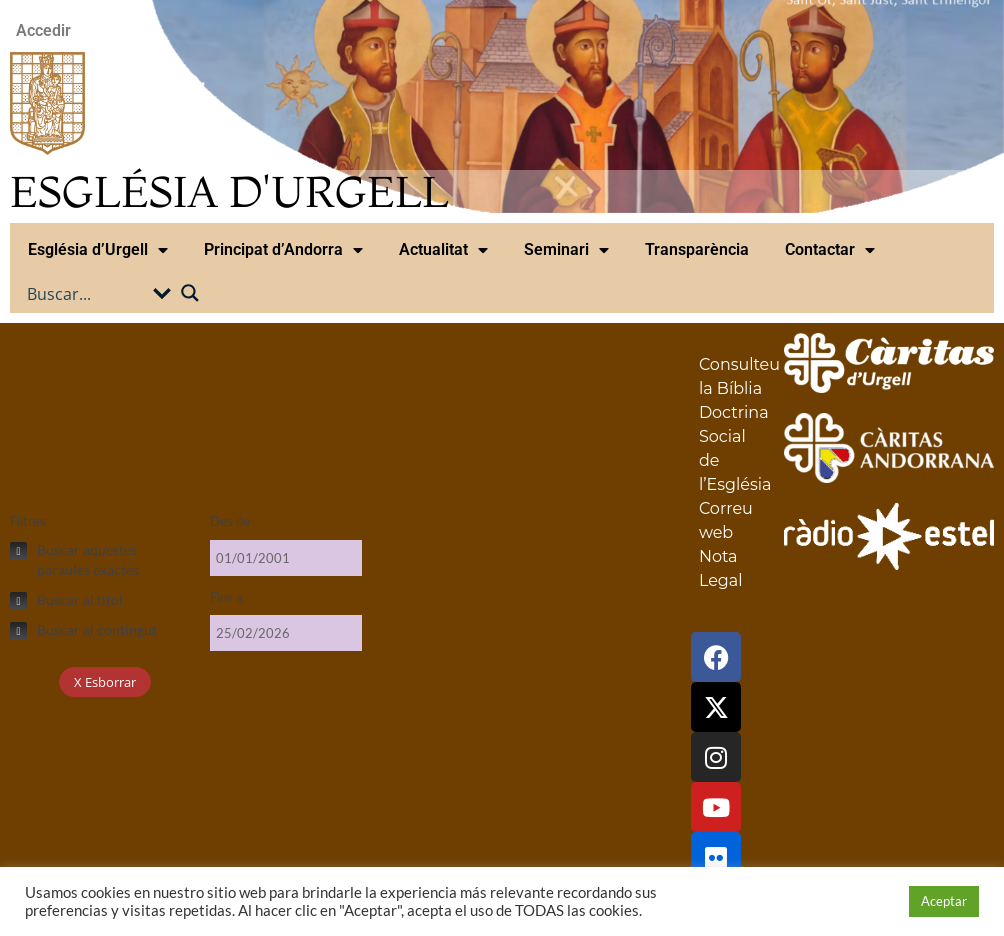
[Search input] (87, 293)
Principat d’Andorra (283, 250)
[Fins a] (286, 633)
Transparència (697, 249)
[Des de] (286, 558)
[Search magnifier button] (190, 293)
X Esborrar (105, 682)
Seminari (566, 250)
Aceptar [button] (944, 901)
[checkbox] (100, 560)
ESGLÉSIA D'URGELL (229, 191)
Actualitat (443, 250)
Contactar (830, 250)
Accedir (43, 30)
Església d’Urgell (98, 250)
